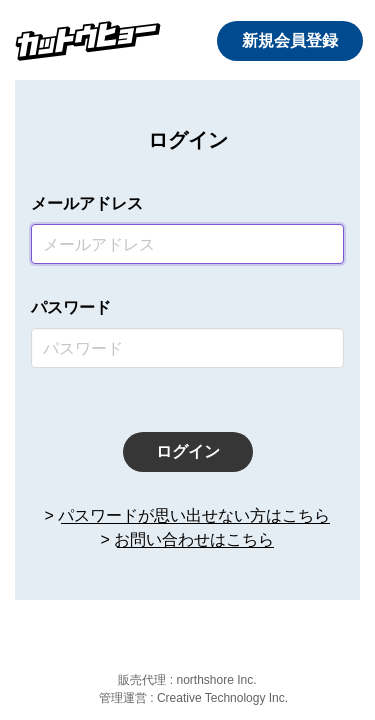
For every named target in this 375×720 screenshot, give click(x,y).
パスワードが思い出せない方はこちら (194, 515)
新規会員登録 (290, 40)
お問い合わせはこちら (194, 539)
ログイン (188, 451)
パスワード (71, 307)
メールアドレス (87, 203)
